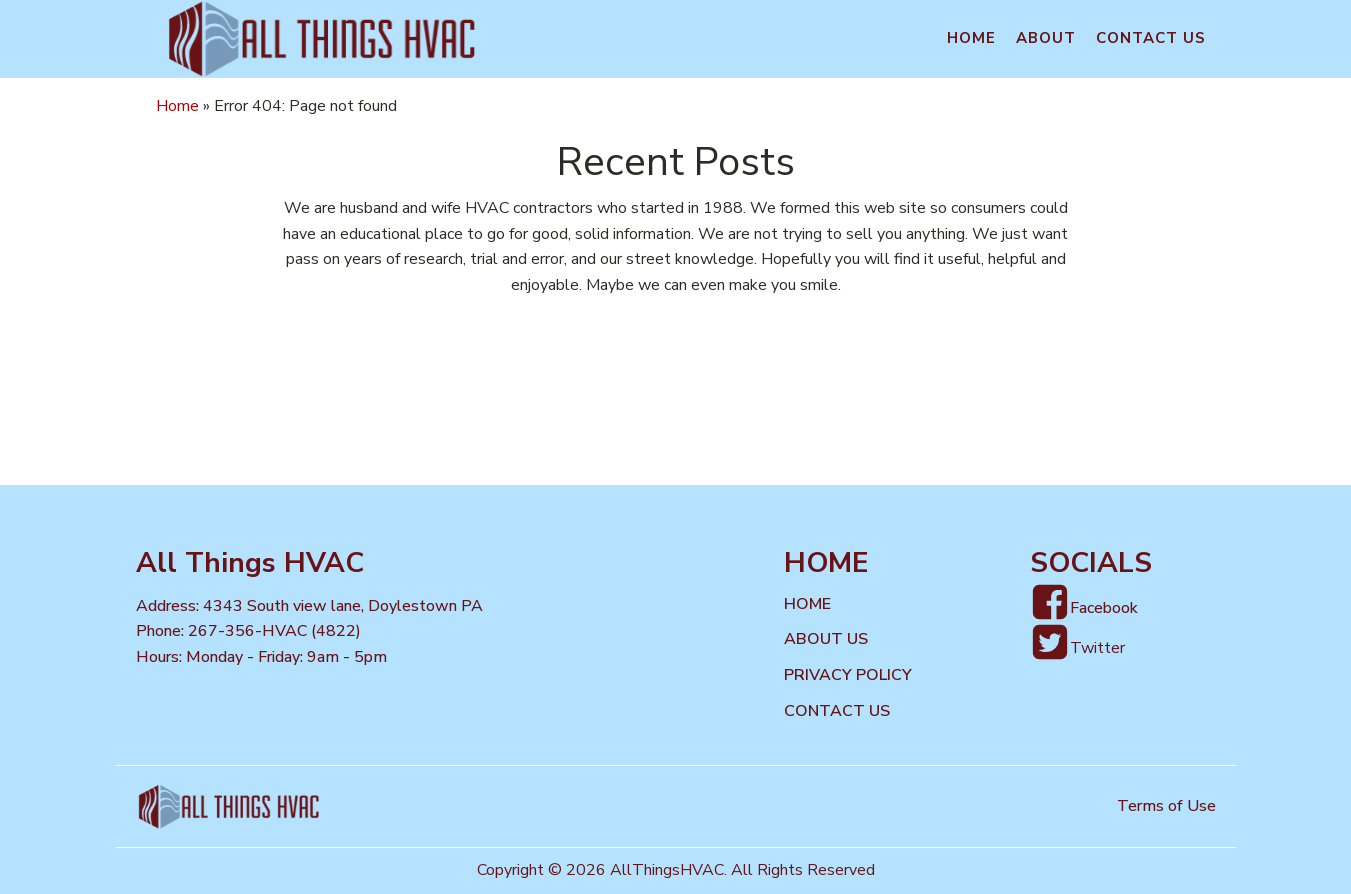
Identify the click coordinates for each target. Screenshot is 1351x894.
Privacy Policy (848, 675)
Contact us (1151, 38)
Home (971, 38)
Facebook (1104, 608)
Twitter (1097, 648)
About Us (826, 639)
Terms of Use (1166, 806)
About (1046, 38)
